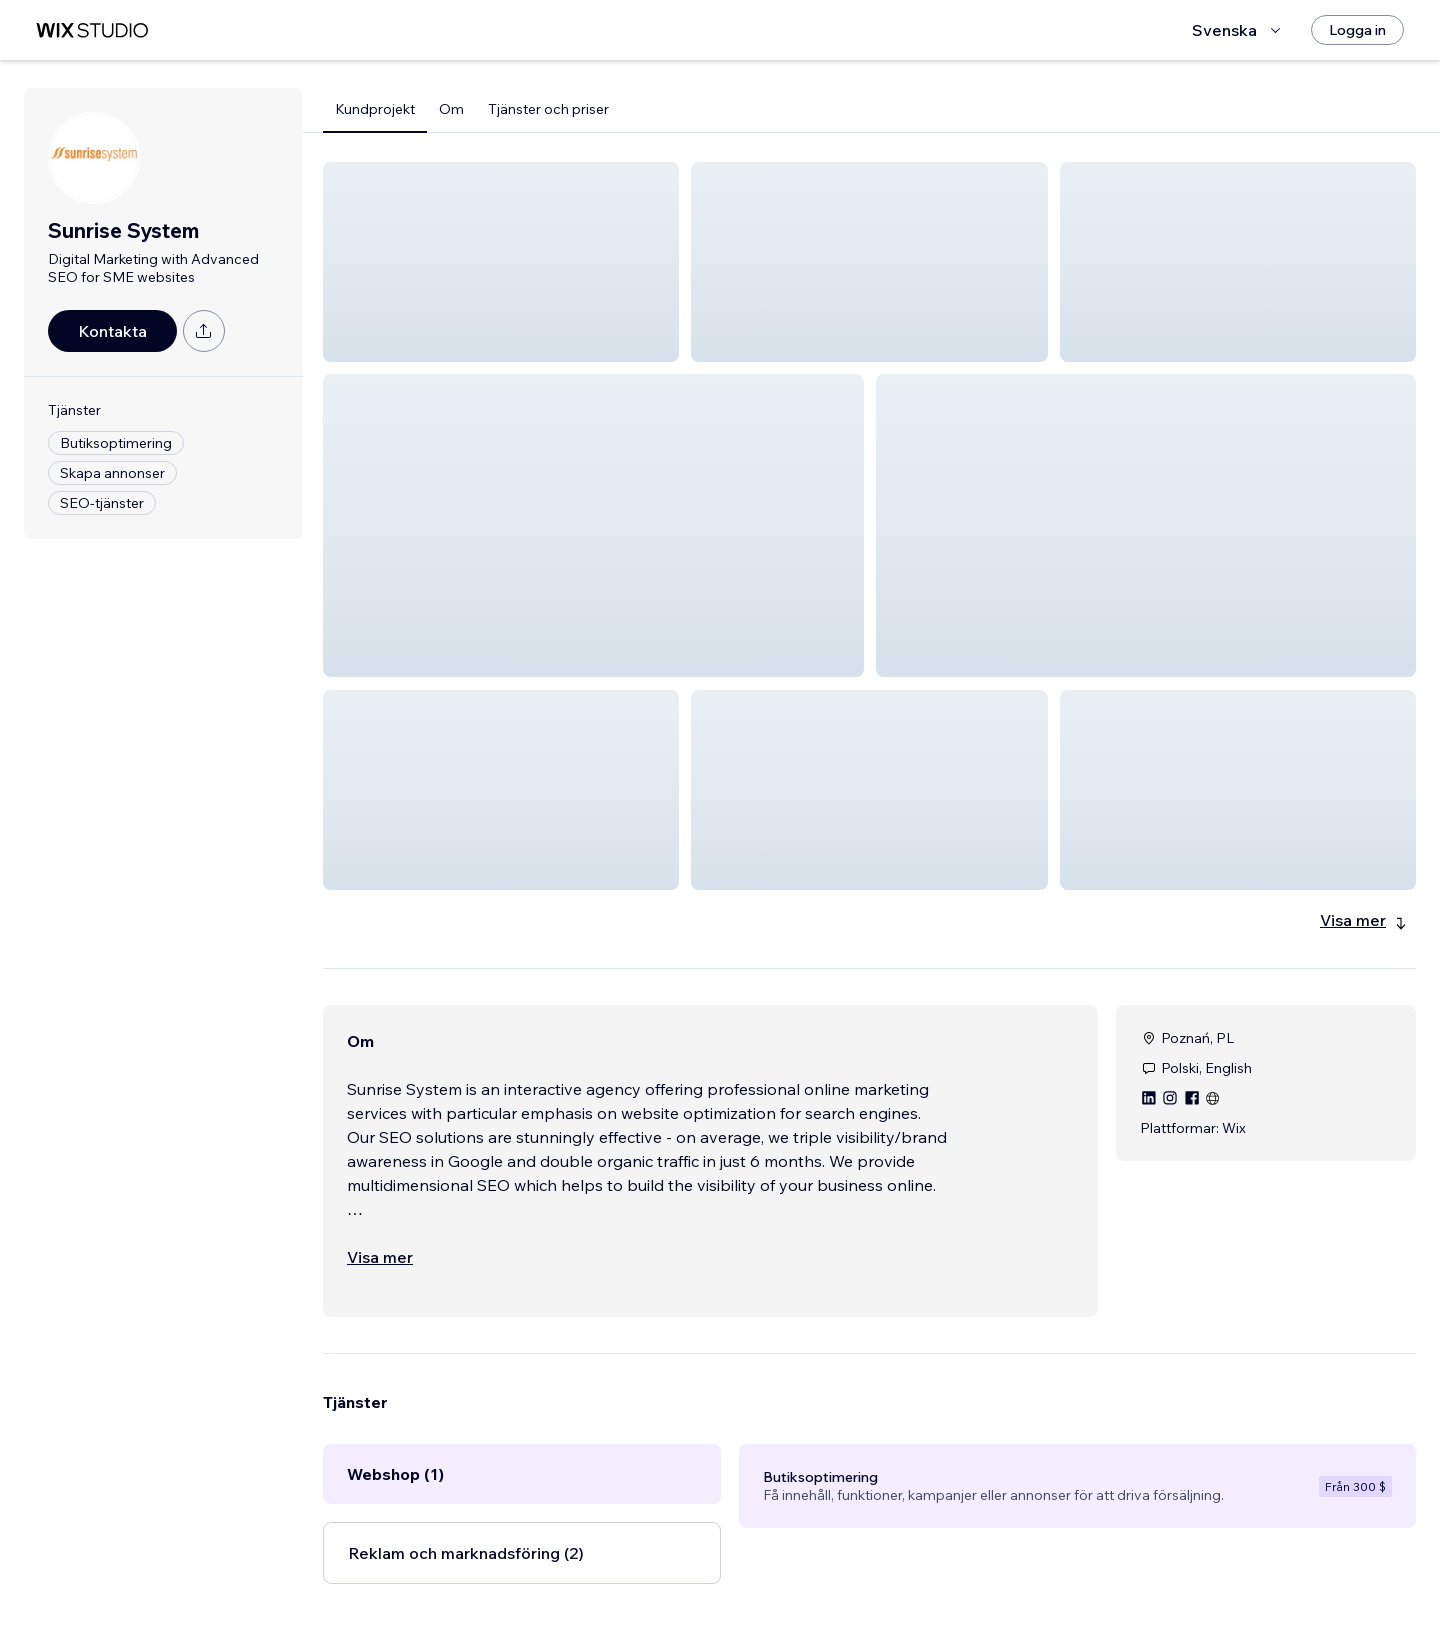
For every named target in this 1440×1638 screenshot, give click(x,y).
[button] (501, 262)
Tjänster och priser (548, 109)
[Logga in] (1357, 30)
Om (451, 109)
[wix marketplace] (92, 30)
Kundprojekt (375, 109)
